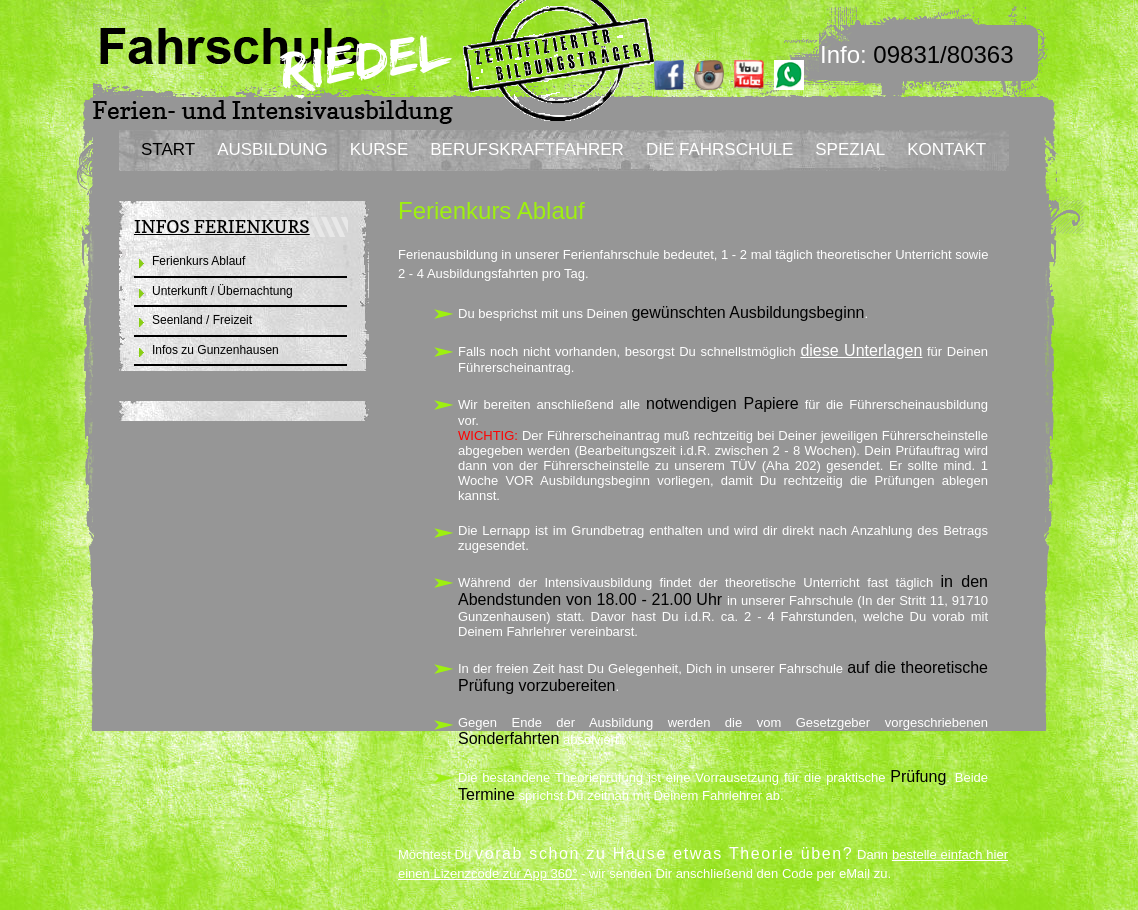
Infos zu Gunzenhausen (215, 350)
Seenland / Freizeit (202, 320)
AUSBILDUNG (272, 149)
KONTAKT (946, 149)
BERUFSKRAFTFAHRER (527, 149)
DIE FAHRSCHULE (719, 149)
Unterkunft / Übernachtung (222, 291)
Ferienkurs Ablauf (198, 261)
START (168, 149)
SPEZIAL (850, 149)
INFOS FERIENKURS (222, 226)
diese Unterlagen (861, 350)
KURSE (379, 149)
